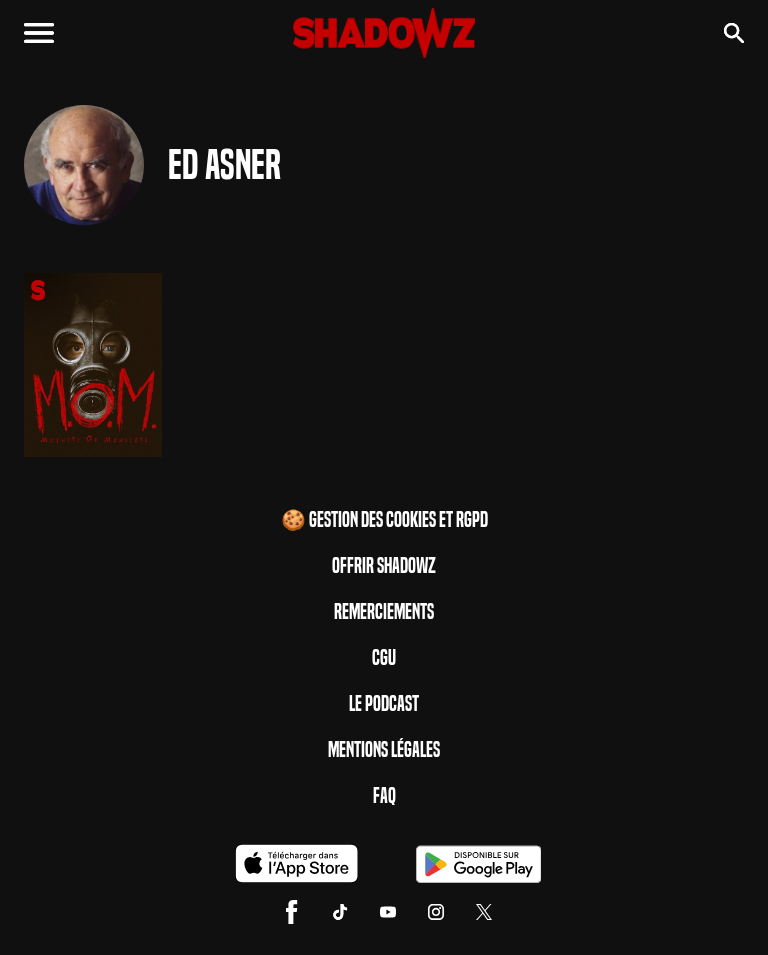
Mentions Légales (384, 750)
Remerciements (384, 612)
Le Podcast (384, 704)
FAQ (384, 796)
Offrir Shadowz (384, 566)
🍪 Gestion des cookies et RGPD (384, 520)
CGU (384, 658)
